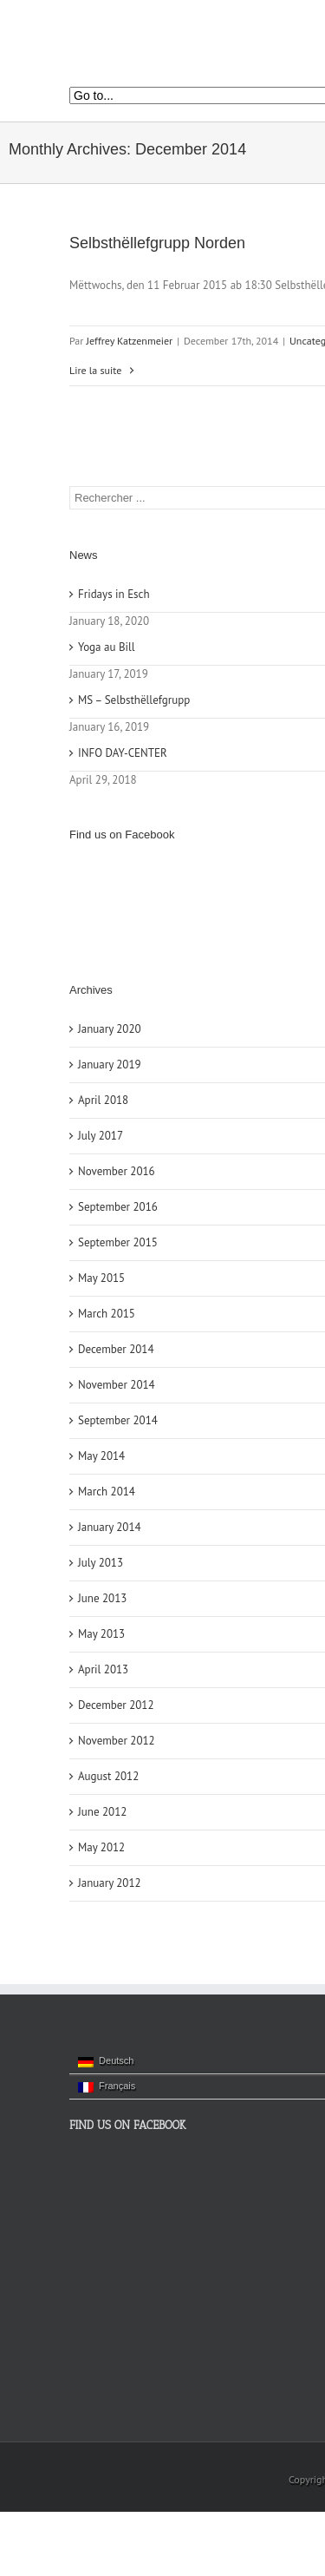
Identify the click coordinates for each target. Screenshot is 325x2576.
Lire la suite (95, 370)
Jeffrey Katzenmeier (130, 340)
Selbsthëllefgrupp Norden (157, 243)
